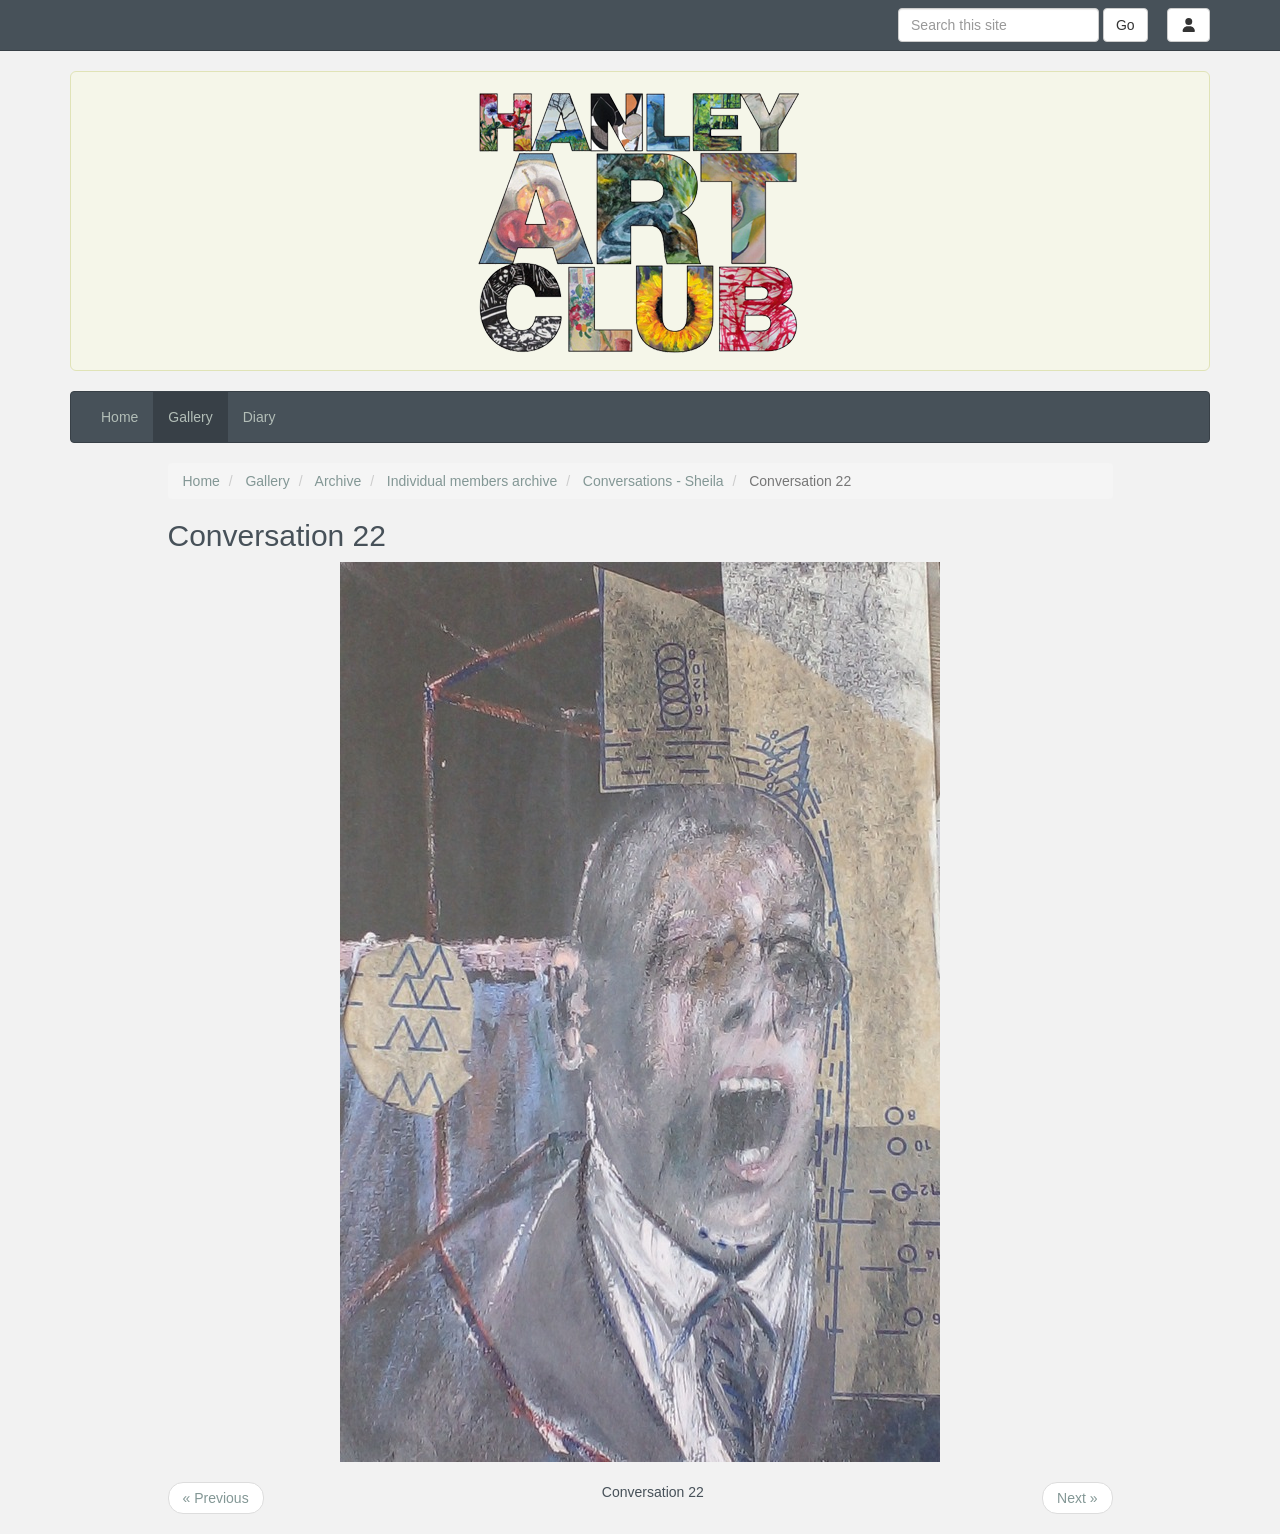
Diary (259, 417)
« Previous (216, 1498)
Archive (338, 481)
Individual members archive (472, 481)
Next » (1077, 1498)
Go (1125, 25)
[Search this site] (998, 25)
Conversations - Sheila (653, 481)
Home (119, 417)
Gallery (190, 417)
